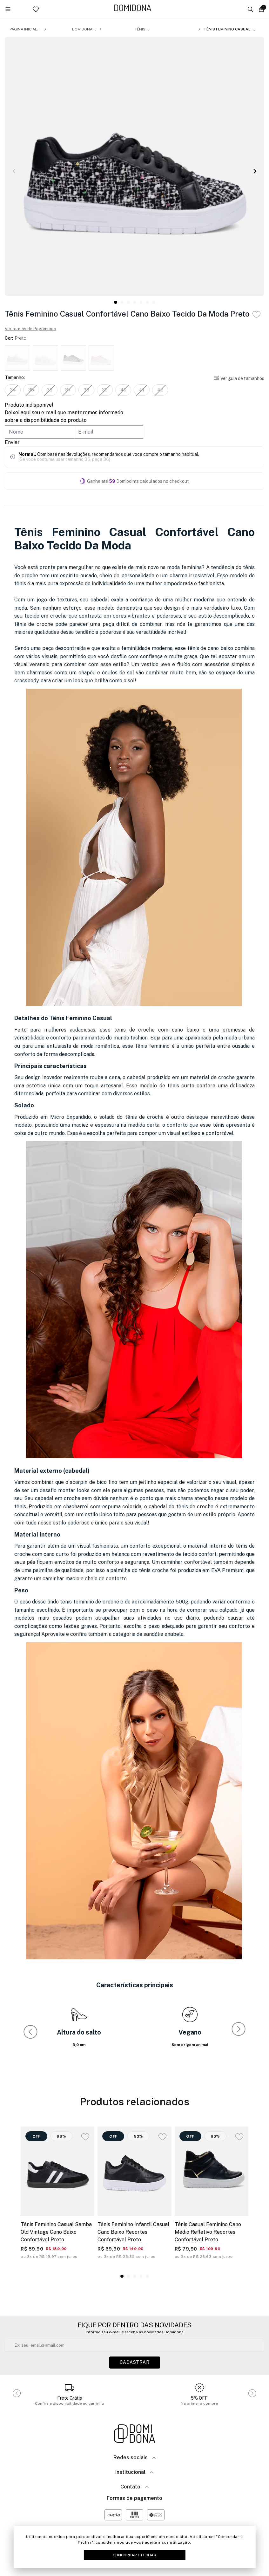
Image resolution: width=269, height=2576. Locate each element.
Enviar (12, 442)
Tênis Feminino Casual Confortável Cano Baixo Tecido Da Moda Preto (230, 29)
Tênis (140, 29)
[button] (255, 171)
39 (105, 389)
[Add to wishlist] (256, 314)
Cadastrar (135, 2362)
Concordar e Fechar (134, 2555)
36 (49, 389)
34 (13, 389)
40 (123, 389)
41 (141, 389)
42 (160, 389)
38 (86, 389)
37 (68, 389)
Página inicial (23, 29)
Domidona (82, 29)
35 (31, 389)
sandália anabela (164, 1634)
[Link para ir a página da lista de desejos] (44, 9)
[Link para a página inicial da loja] (132, 7)
